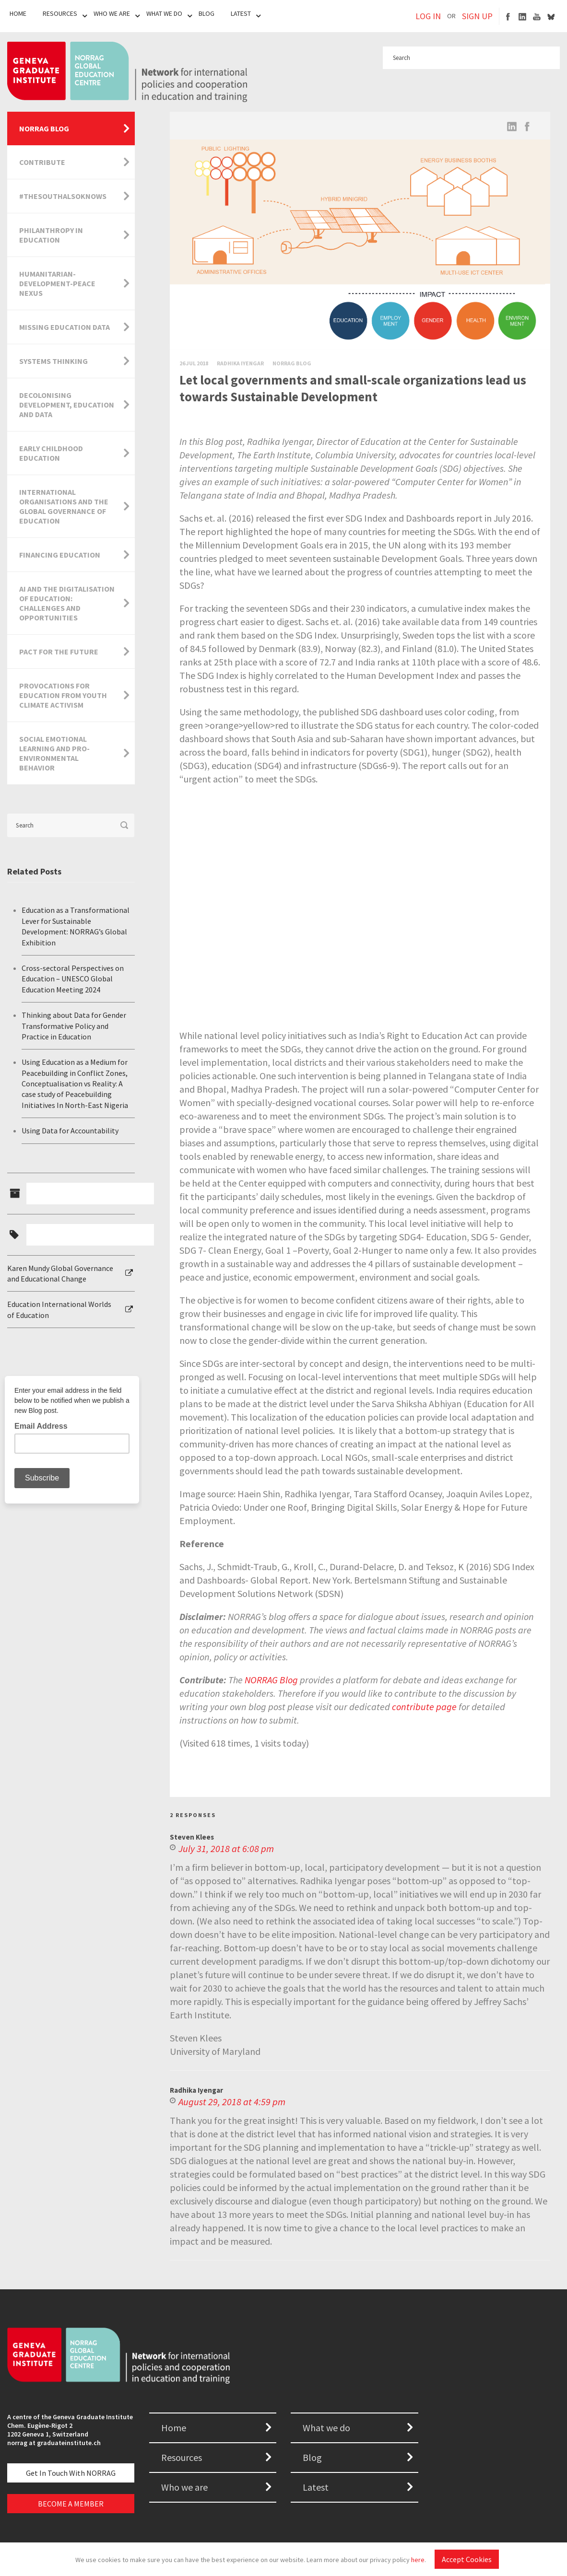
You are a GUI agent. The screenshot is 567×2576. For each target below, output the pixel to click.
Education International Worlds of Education (59, 1309)
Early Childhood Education (51, 453)
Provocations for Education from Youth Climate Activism (63, 695)
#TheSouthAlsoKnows (62, 196)
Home (18, 13)
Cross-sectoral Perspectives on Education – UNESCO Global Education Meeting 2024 (73, 978)
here (418, 2559)
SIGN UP (477, 16)
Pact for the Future (58, 651)
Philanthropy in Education (51, 235)
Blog (206, 13)
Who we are (184, 2487)
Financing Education (59, 554)
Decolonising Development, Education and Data (66, 404)
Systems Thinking (53, 361)
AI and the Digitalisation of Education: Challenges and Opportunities (67, 603)
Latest (241, 13)
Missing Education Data (64, 327)
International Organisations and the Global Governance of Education (63, 506)
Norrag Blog (291, 363)
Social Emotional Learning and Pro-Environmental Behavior (54, 753)
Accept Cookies (467, 2559)
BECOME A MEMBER (71, 2503)
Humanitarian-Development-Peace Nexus (57, 283)
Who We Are (112, 13)
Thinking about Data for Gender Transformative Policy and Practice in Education (74, 1025)
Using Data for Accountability (70, 1130)
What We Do (164, 13)
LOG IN (428, 16)
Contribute (42, 162)
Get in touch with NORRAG (71, 2473)
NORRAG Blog (44, 128)
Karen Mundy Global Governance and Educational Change (60, 1273)
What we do (326, 2428)
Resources (60, 13)
